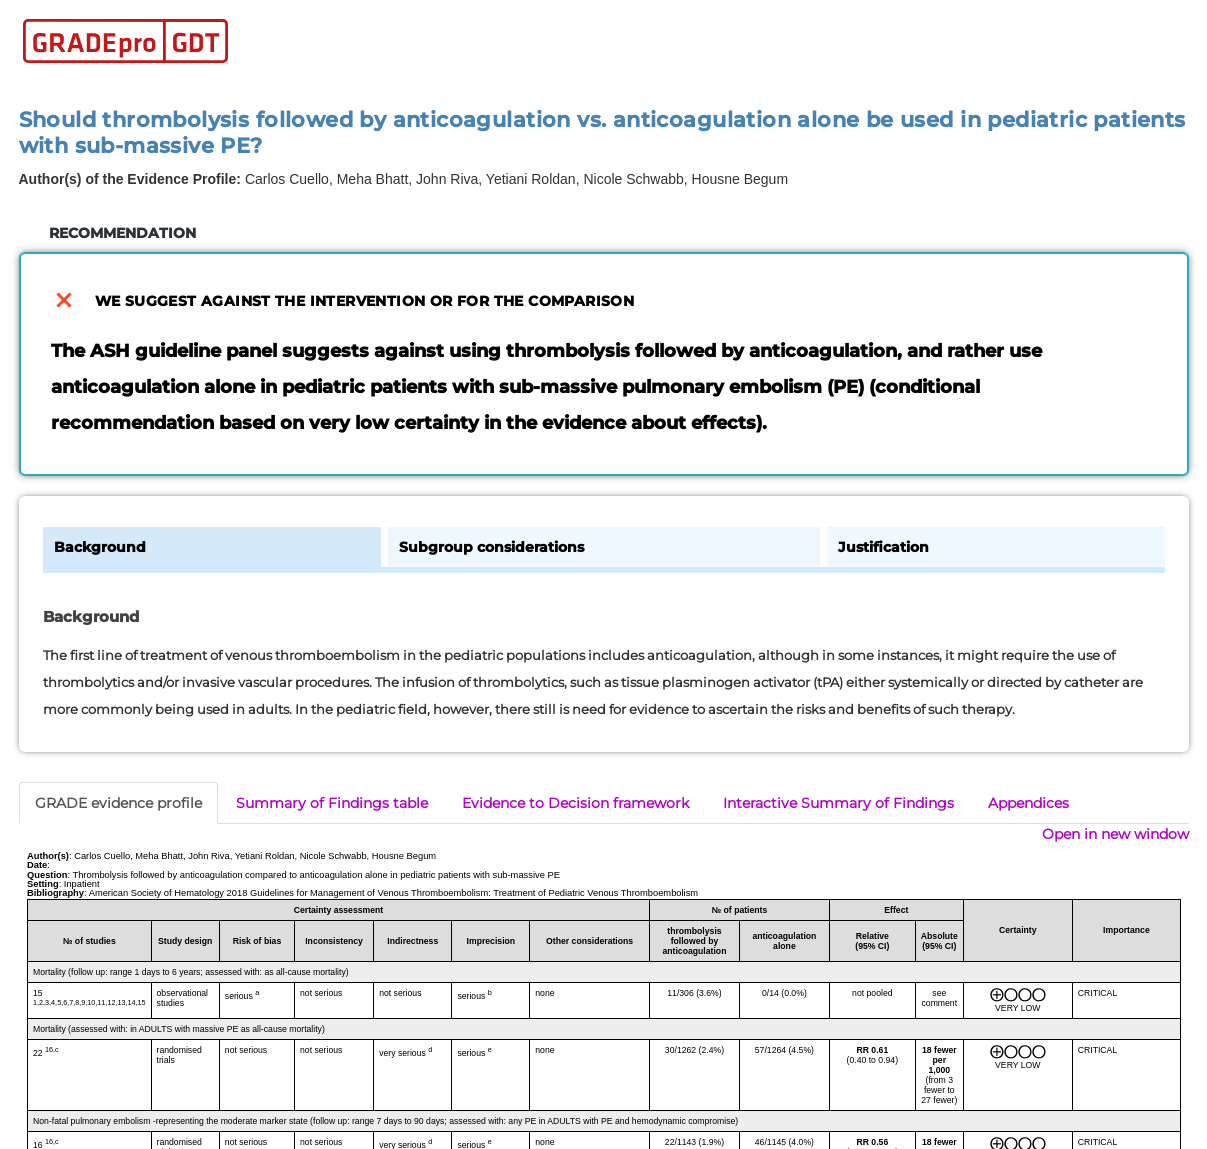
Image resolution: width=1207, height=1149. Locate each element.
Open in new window (1115, 834)
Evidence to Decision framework (575, 803)
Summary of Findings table (332, 803)
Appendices (1028, 803)
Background (100, 547)
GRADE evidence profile (118, 803)
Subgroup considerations (491, 547)
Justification (883, 547)
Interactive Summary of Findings (838, 803)
